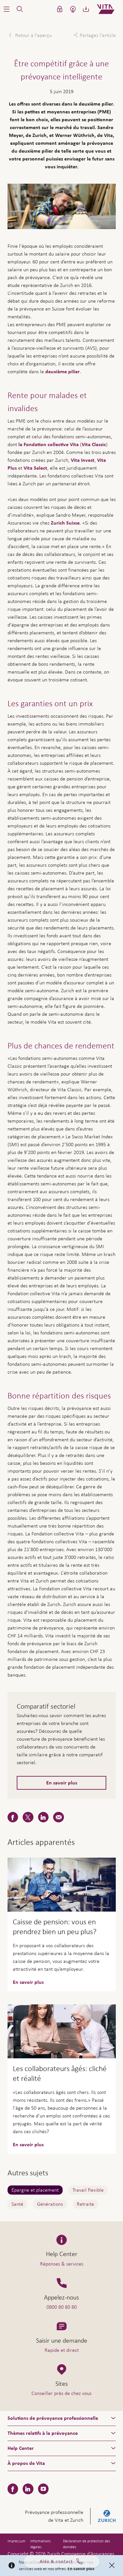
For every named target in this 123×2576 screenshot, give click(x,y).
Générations (50, 2204)
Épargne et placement (35, 2190)
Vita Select (35, 468)
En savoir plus (61, 1782)
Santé (17, 2204)
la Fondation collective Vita (48, 444)
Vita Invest (82, 460)
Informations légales (40, 2544)
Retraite (85, 2204)
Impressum (17, 2541)
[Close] (112, 2565)
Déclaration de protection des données (86, 2544)
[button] (6, 9)
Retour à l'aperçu (33, 35)
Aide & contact (62, 2564)
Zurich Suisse (65, 523)
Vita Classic (94, 444)
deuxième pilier (62, 371)
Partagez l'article (98, 35)
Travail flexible (88, 2190)
